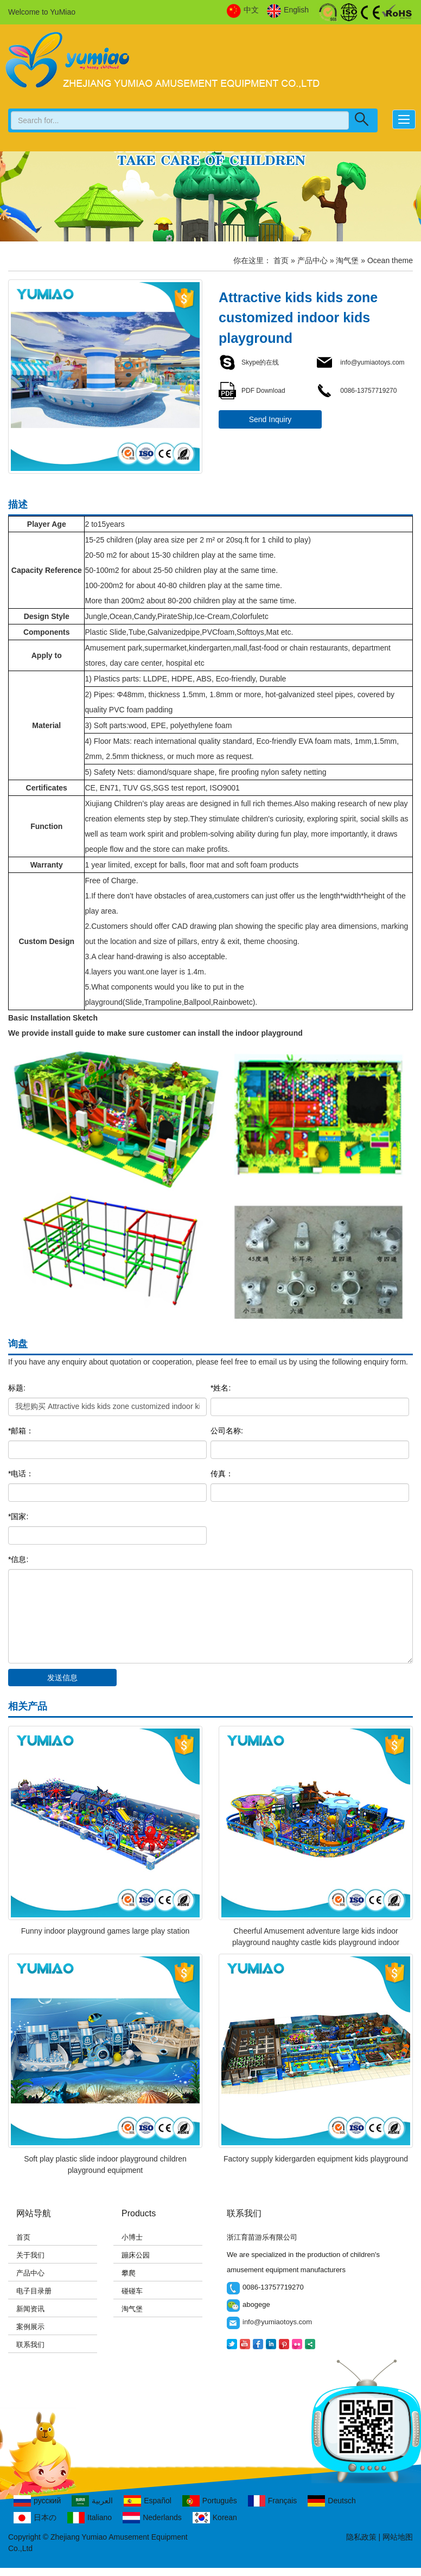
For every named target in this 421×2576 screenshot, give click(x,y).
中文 (243, 10)
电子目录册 (34, 2291)
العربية (92, 2501)
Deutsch (331, 2501)
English (288, 10)
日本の (35, 2517)
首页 (281, 260)
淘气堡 (347, 260)
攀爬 (129, 2273)
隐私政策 (361, 2537)
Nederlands (152, 2517)
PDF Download (252, 390)
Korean (215, 2517)
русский (37, 2501)
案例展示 (30, 2327)
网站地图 (397, 2537)
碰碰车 (132, 2291)
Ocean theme (390, 260)
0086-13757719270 (356, 390)
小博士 (132, 2237)
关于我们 (30, 2255)
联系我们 (30, 2345)
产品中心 (312, 260)
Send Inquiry (270, 419)
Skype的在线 (249, 362)
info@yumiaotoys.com (360, 362)
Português (209, 2501)
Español (147, 2501)
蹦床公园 (136, 2255)
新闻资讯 (30, 2309)
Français (272, 2501)
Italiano (89, 2517)
